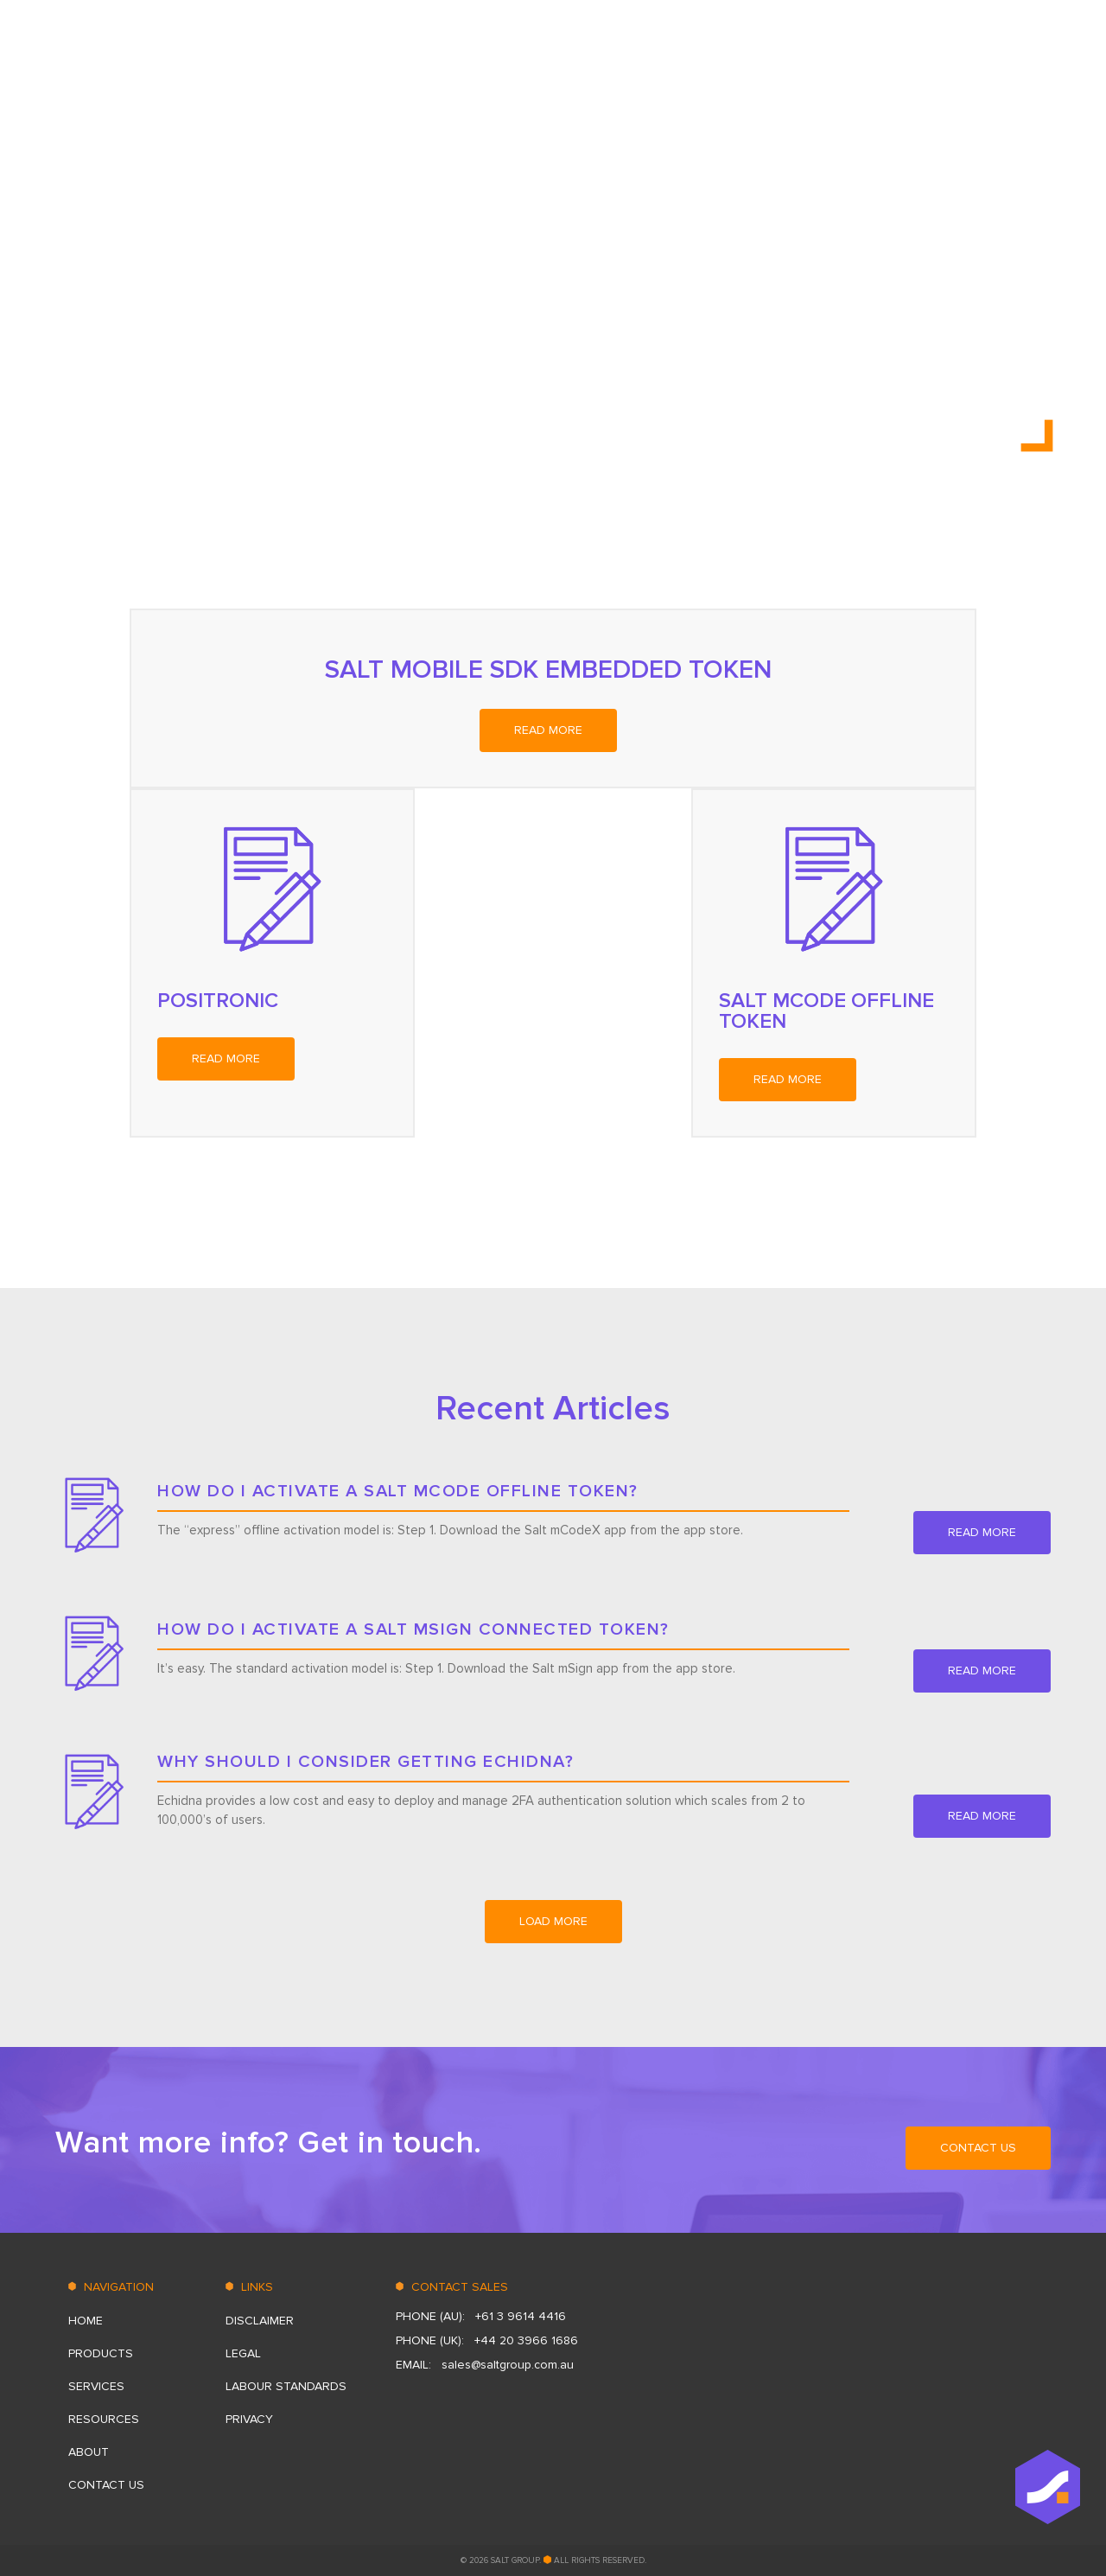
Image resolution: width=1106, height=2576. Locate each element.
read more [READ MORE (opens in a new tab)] (548, 730)
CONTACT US (1013, 55)
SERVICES (757, 55)
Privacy (249, 2419)
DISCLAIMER (260, 2320)
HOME (595, 55)
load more (553, 1921)
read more (982, 1532)
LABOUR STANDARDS (286, 2386)
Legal (243, 2353)
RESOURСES (846, 55)
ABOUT (928, 55)
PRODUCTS (671, 55)
